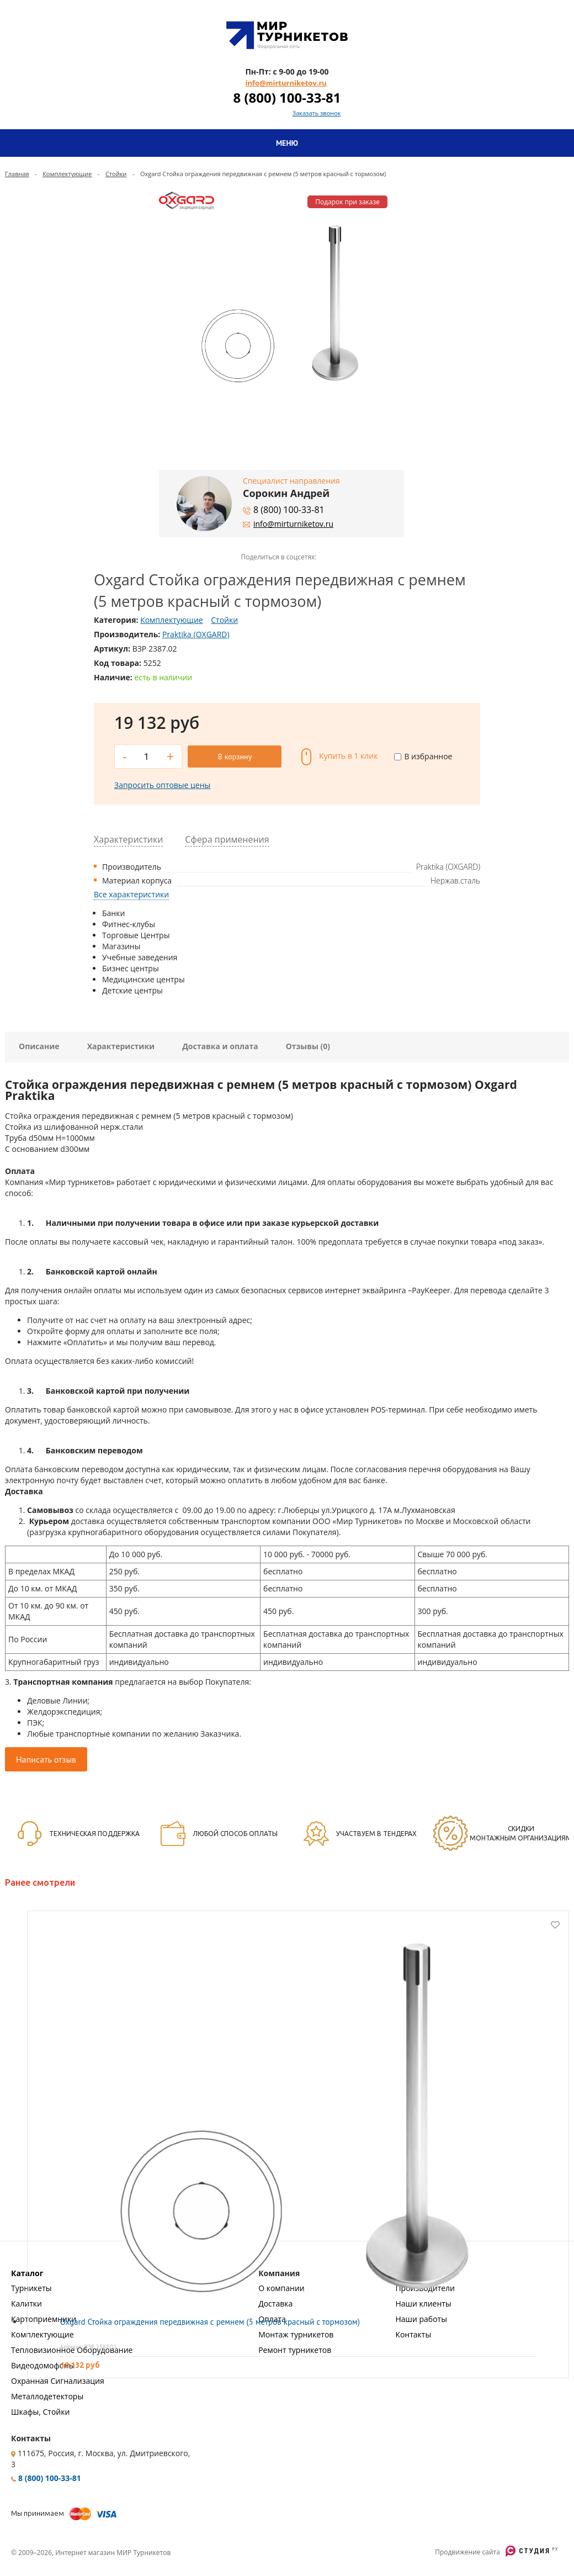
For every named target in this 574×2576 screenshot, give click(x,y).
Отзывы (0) (308, 1046)
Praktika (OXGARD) (196, 634)
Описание (39, 1046)
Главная (17, 174)
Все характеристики (131, 894)
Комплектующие (67, 174)
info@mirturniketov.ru (285, 83)
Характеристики (121, 1046)
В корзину (235, 756)
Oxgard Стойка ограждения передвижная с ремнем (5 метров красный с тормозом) (210, 2322)
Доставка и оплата (220, 1046)
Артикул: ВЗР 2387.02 (88, 2347)
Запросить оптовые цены (162, 785)
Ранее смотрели (40, 1882)
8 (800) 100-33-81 (287, 97)
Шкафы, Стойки (40, 2411)
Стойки (115, 174)
